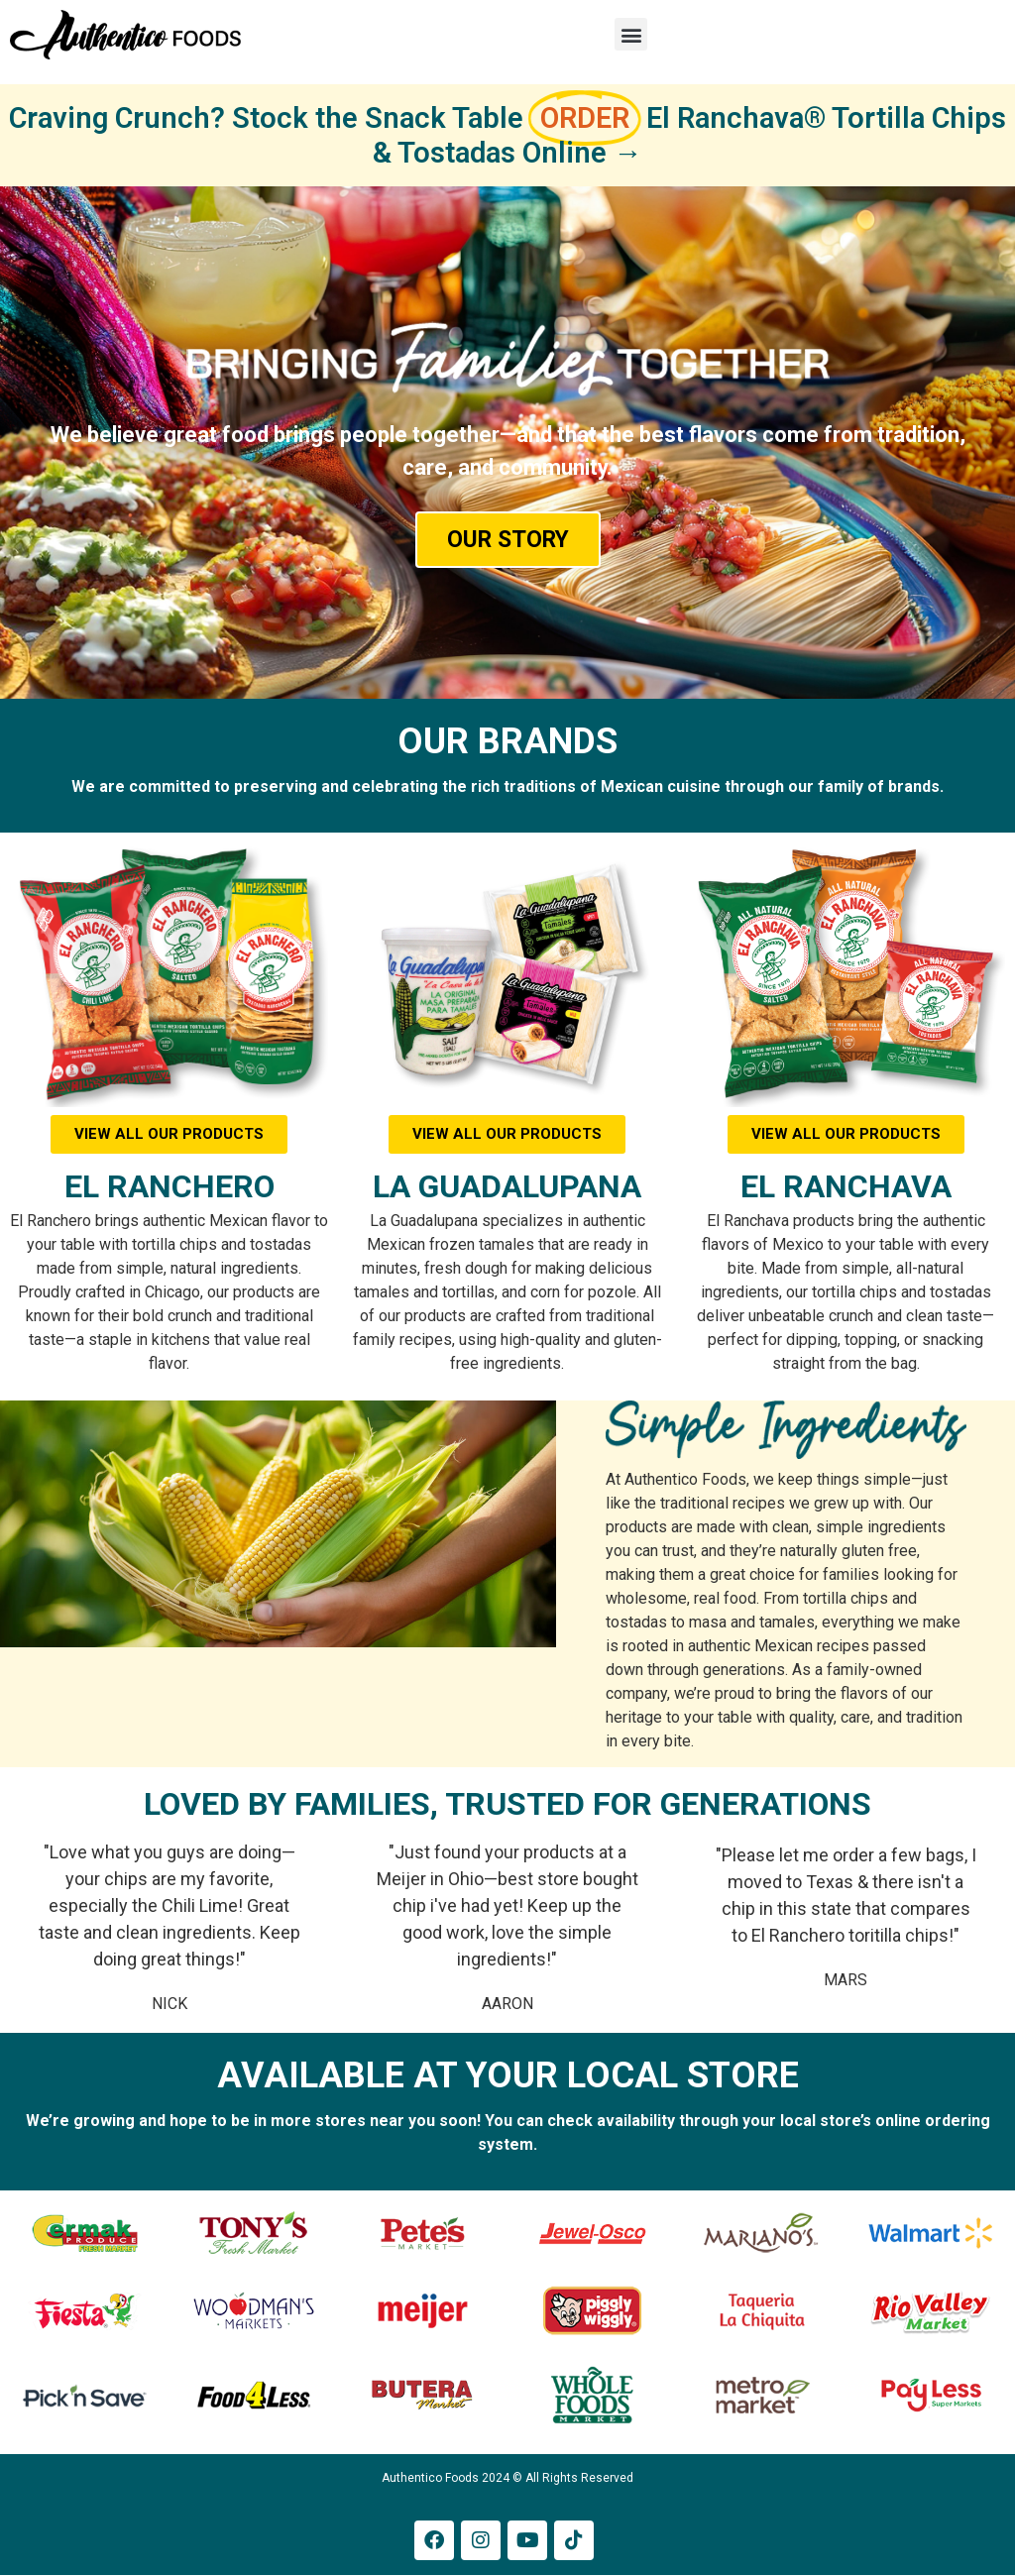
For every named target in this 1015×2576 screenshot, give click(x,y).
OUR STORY (508, 539)
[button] (631, 34)
